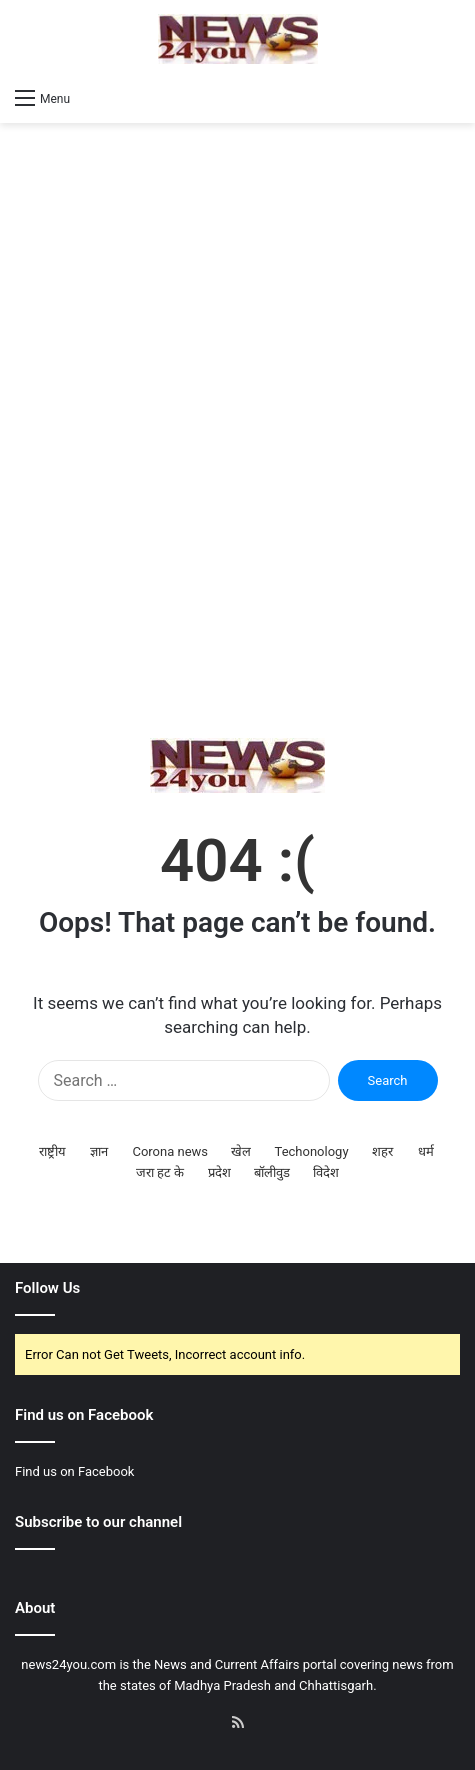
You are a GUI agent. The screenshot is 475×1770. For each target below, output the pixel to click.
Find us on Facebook (74, 1471)
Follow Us (47, 1288)
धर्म (426, 1151)
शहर (382, 1151)
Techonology (312, 1151)
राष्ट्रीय (52, 1151)
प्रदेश (219, 1172)
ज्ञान (99, 1151)
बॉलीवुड (272, 1172)
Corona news (170, 1151)
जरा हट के (160, 1172)
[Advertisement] (237, 430)
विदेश (326, 1172)
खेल (241, 1151)
